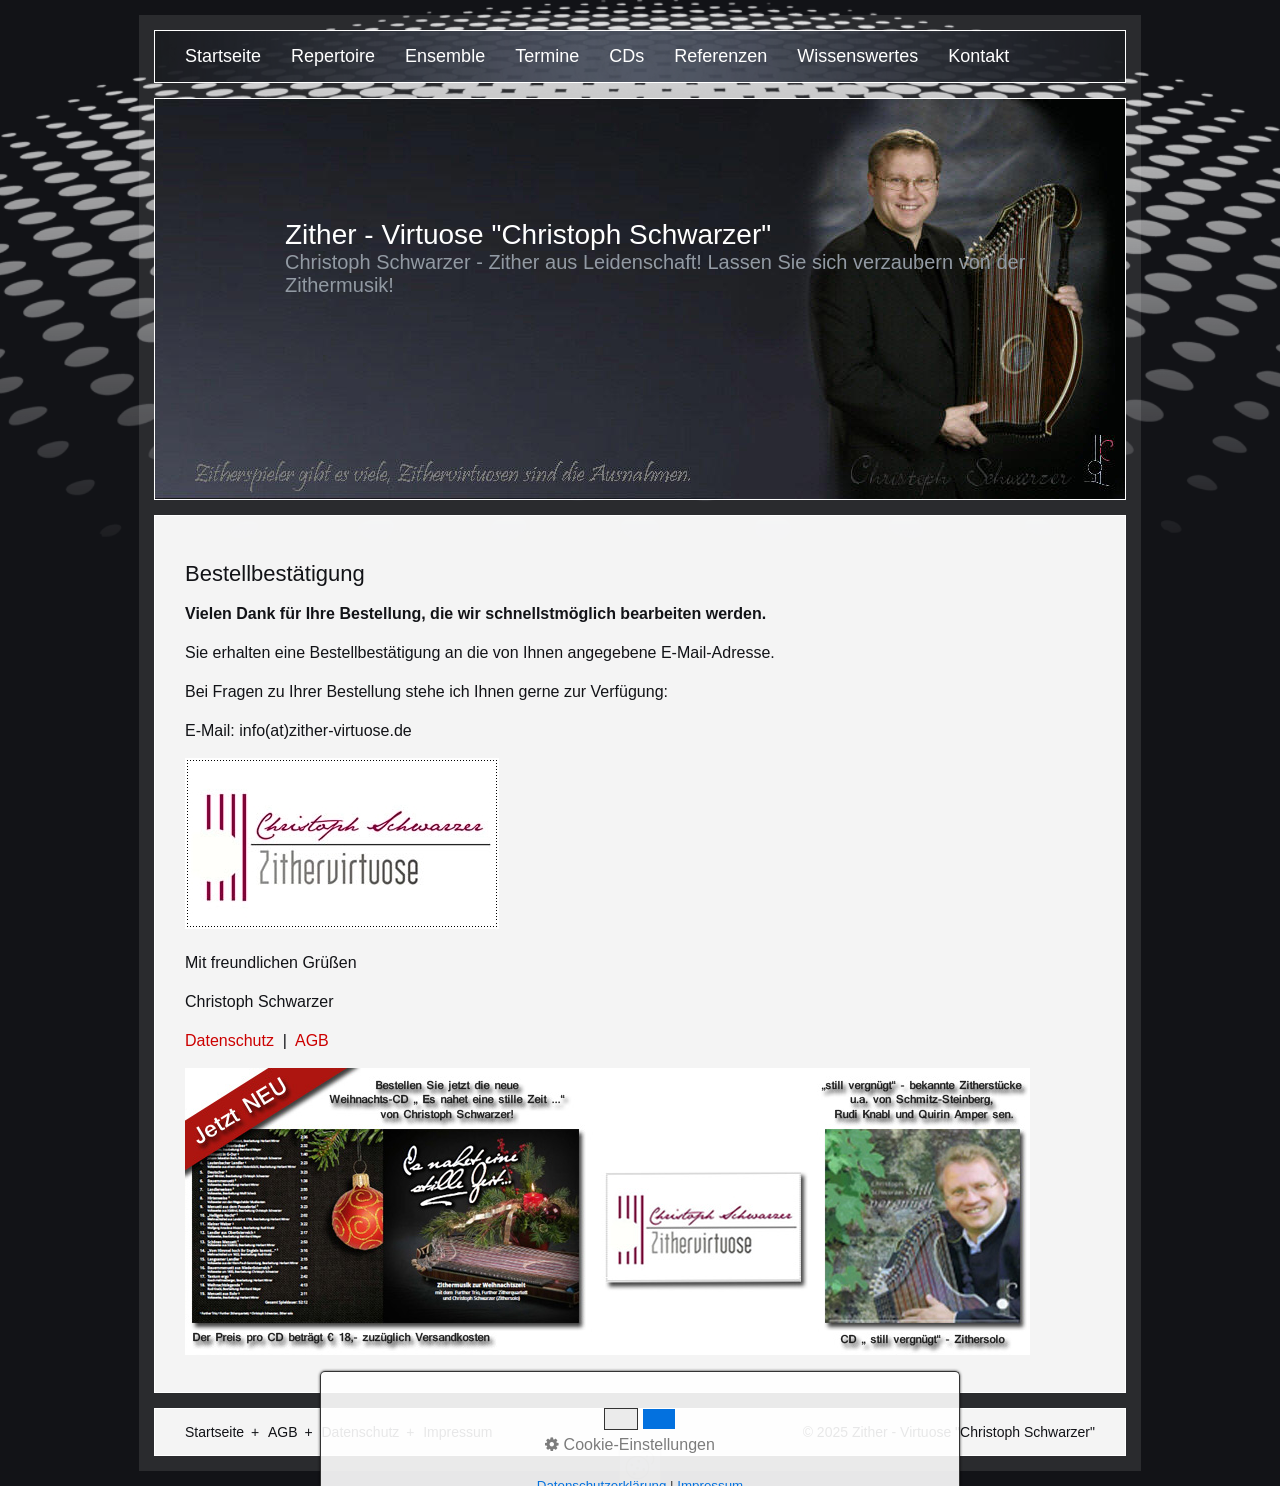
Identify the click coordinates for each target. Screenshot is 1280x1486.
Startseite (223, 56)
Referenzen (720, 56)
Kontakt (978, 56)
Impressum (457, 1432)
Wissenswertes (857, 56)
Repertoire (333, 56)
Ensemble (445, 56)
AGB (312, 1040)
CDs (626, 56)
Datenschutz (229, 1040)
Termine (547, 56)
